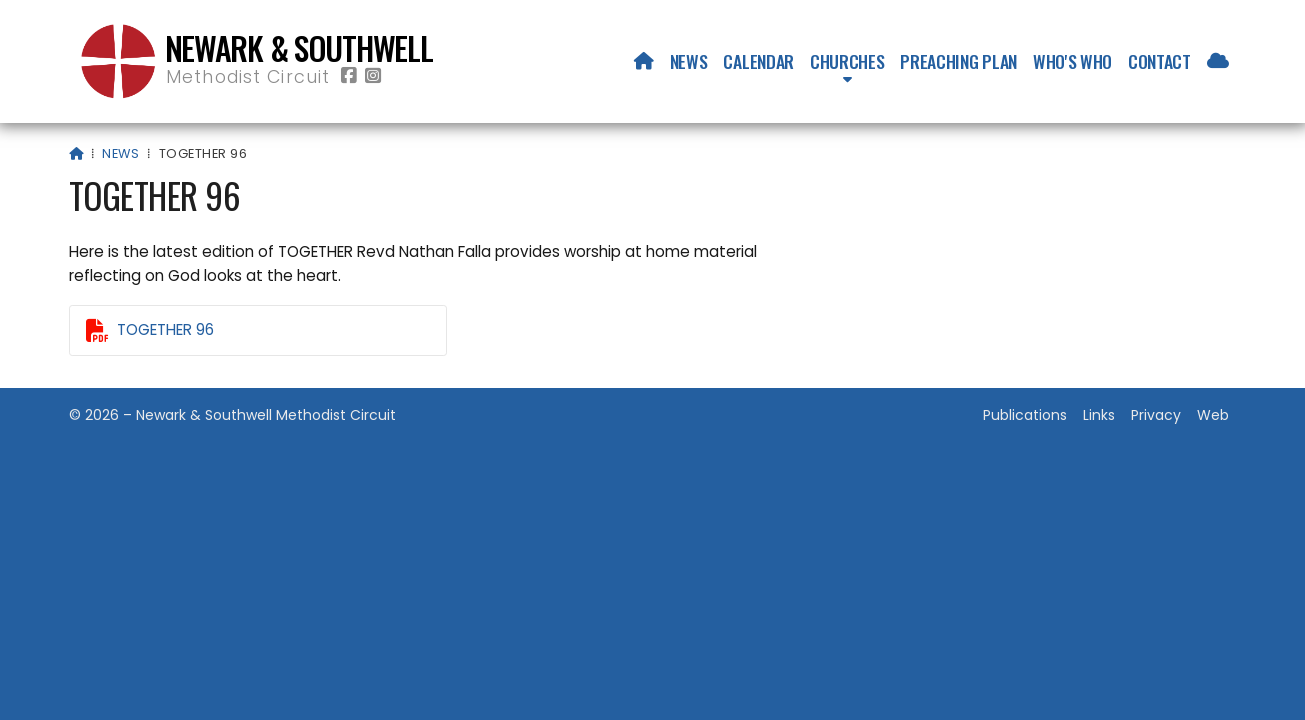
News (120, 153)
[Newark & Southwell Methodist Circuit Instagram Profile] (373, 76)
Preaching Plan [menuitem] (958, 61)
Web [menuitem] (1213, 415)
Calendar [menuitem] (758, 61)
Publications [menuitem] (1025, 415)
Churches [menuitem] (847, 61)
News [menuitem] (689, 61)
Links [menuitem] (1099, 415)
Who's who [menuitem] (1072, 61)
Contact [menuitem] (1159, 61)
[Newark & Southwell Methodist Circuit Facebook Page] (349, 76)
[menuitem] (644, 61)
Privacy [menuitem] (1156, 415)
